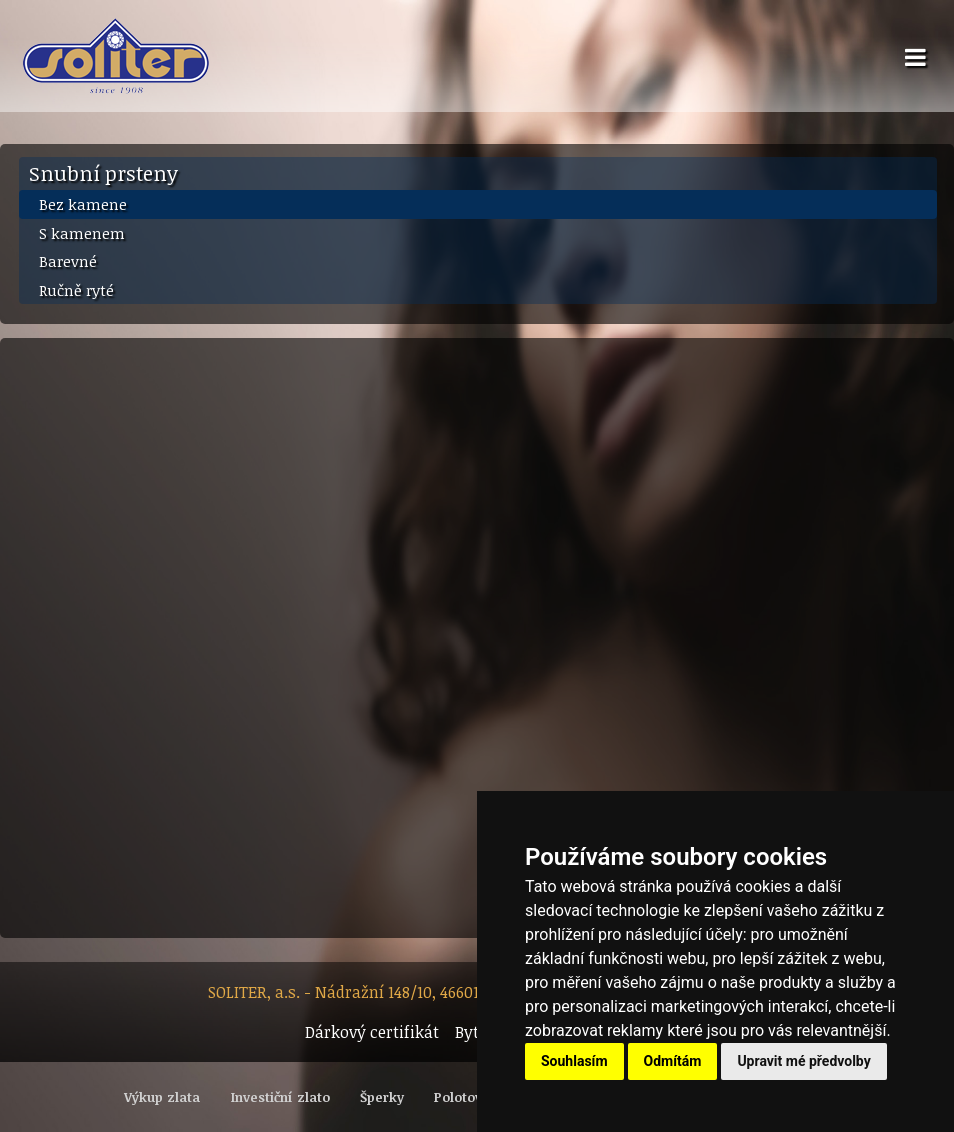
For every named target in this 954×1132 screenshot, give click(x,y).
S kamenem (82, 233)
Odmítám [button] (673, 1061)
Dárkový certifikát (372, 1032)
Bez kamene (83, 204)
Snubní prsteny (103, 173)
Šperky (382, 1097)
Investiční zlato (280, 1097)
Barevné (68, 261)
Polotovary (468, 1097)
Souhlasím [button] (574, 1061)
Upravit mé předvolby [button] (803, 1061)
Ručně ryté (76, 290)
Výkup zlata (162, 1097)
